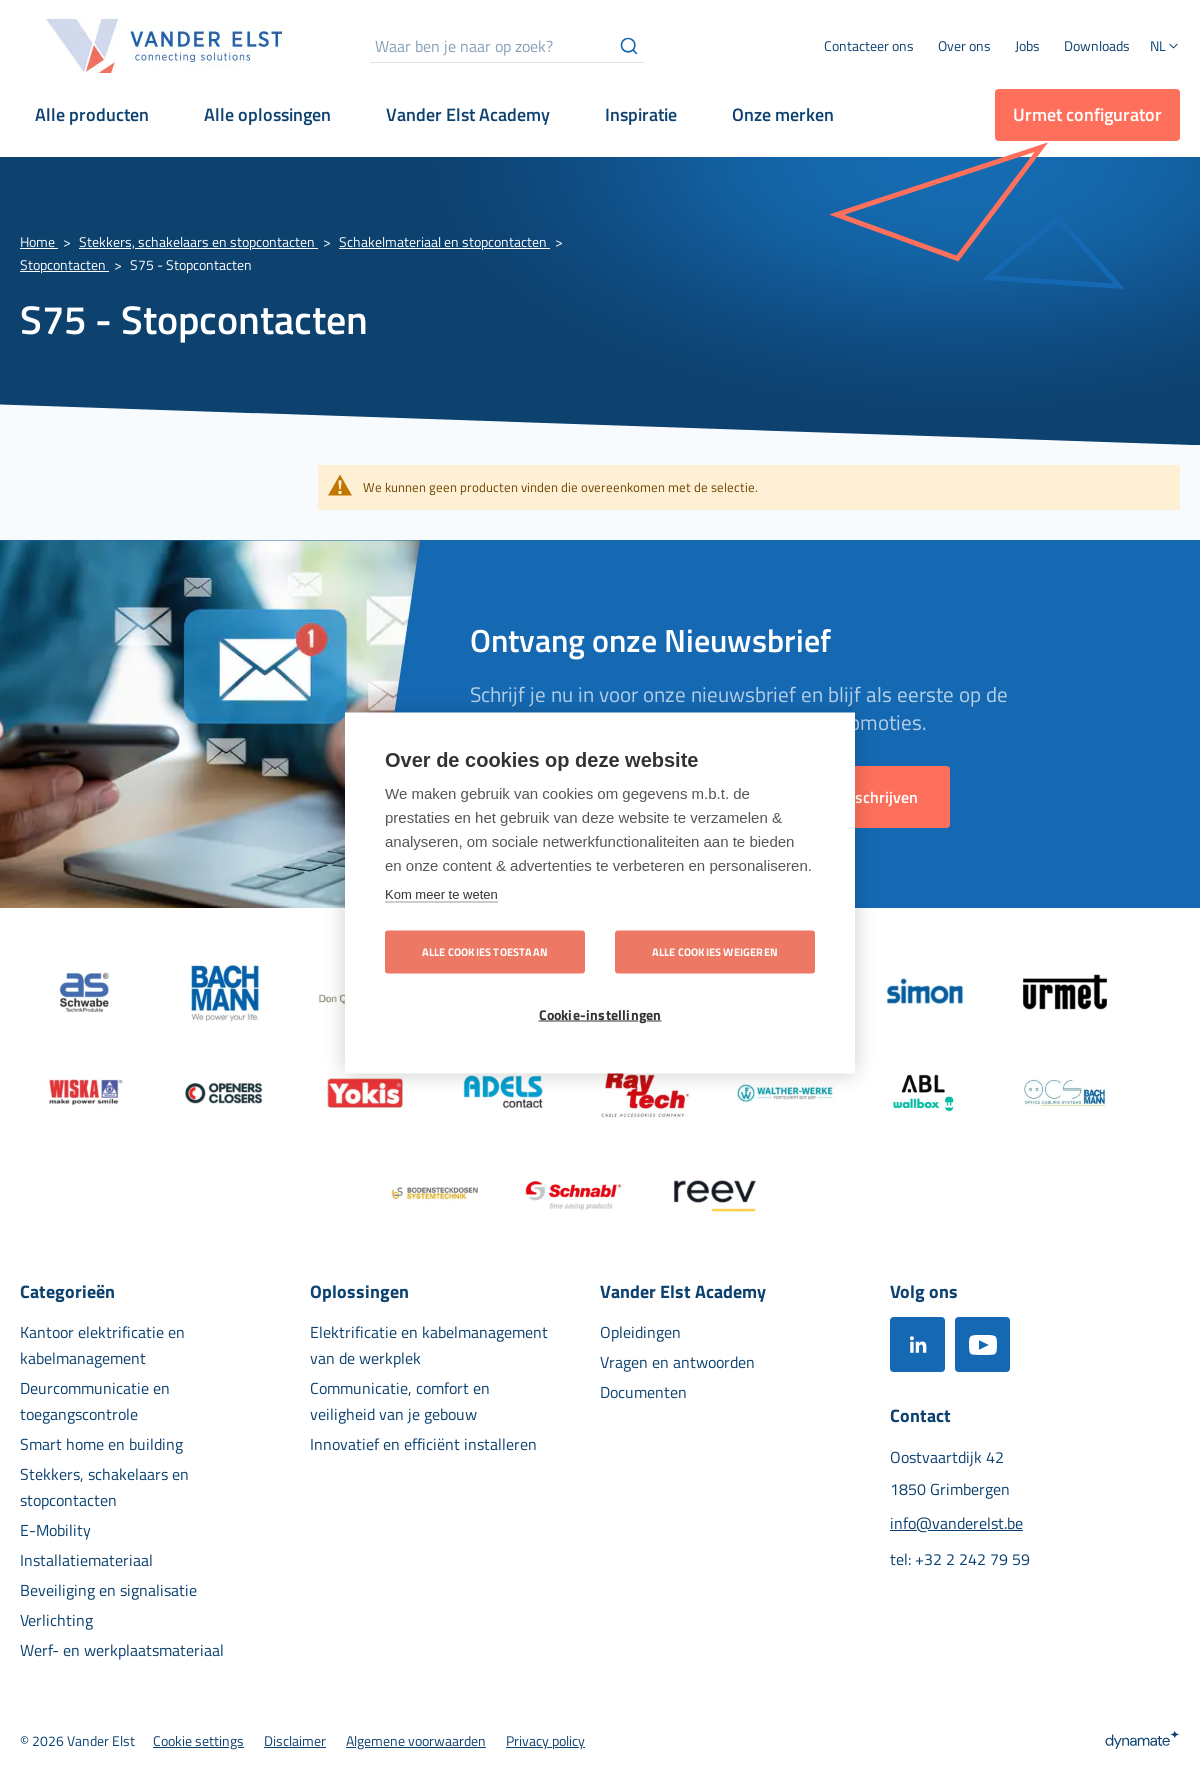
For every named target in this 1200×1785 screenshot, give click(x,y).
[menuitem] (964, 46)
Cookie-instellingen (600, 1014)
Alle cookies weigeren (715, 951)
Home (39, 241)
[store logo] (165, 46)
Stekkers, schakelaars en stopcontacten (198, 241)
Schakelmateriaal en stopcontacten (444, 241)
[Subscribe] (880, 797)
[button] (1165, 48)
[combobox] (507, 46)
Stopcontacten (64, 264)
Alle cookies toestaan (485, 951)
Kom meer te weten (441, 893)
